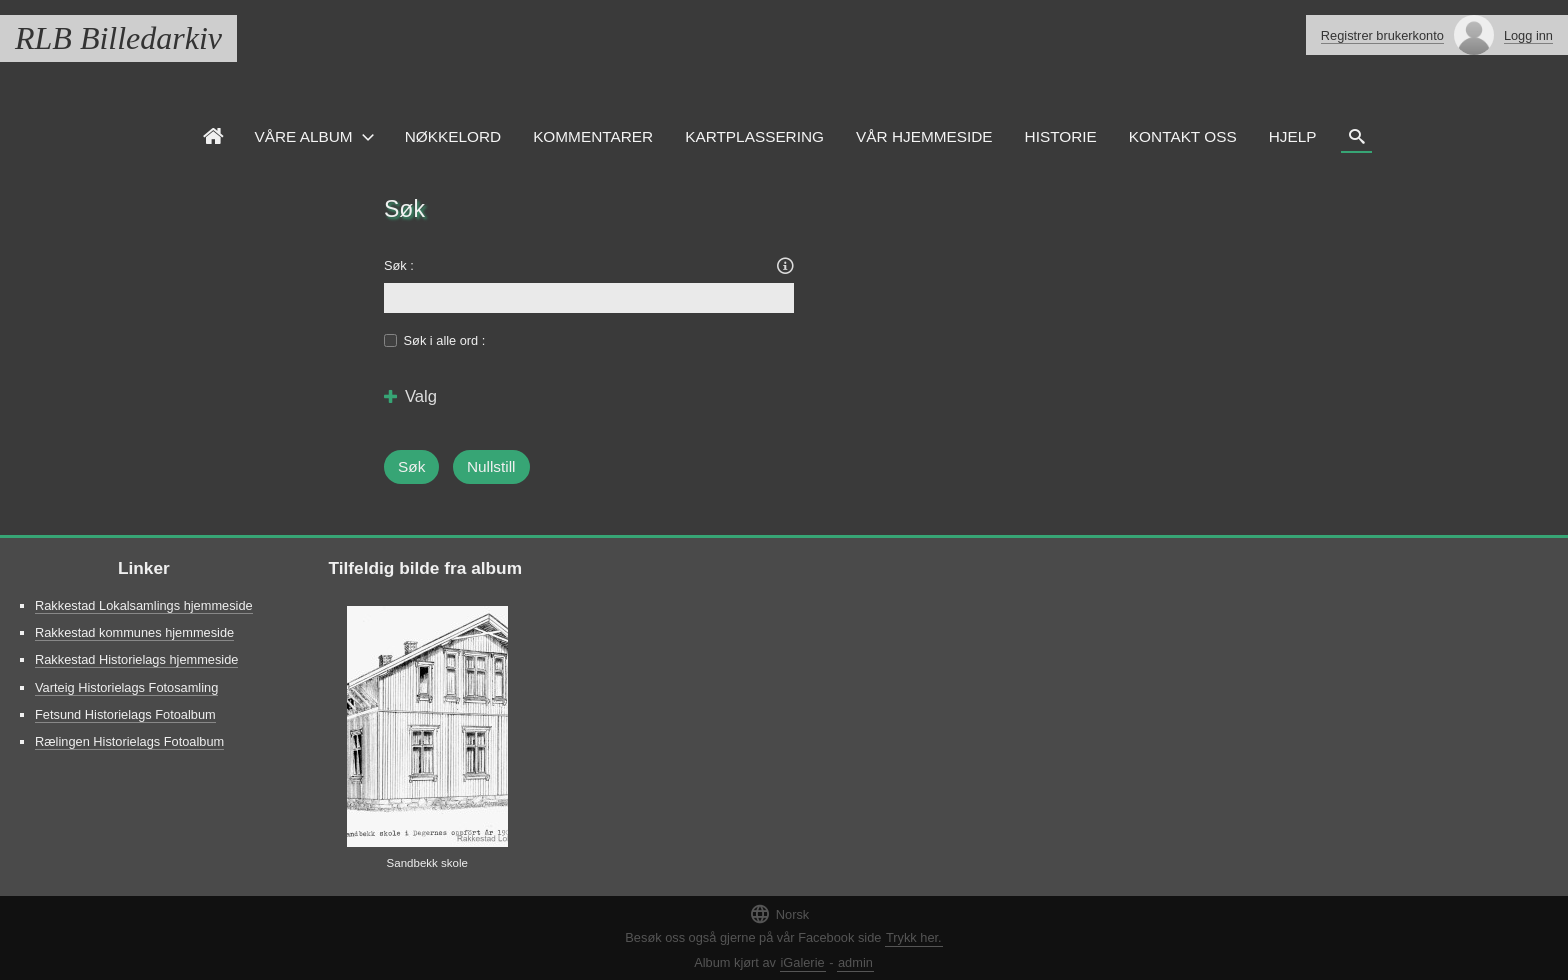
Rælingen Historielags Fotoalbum (129, 741)
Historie (1061, 136)
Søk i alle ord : (445, 340)
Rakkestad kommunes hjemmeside (134, 632)
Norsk (779, 913)
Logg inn (1528, 35)
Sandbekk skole (427, 863)
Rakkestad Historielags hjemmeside (136, 659)
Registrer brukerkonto (1382, 35)
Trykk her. (914, 937)
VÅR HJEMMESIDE (924, 136)
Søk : (399, 265)
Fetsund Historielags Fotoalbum (125, 714)
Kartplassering (754, 136)
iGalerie (803, 962)
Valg (410, 397)
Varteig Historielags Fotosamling (126, 687)
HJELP (1293, 136)
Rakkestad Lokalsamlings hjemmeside (144, 605)
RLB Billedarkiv (118, 38)
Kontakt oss (1183, 136)
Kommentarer (593, 136)
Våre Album (304, 136)
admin (855, 962)
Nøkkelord (453, 136)
